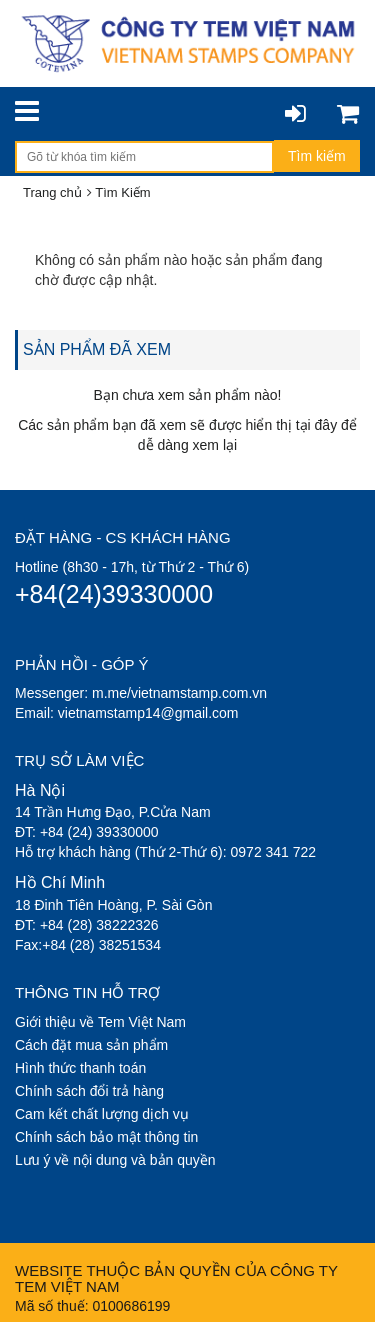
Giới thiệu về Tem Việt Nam (100, 1022)
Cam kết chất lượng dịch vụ (102, 1114)
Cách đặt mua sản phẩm (91, 1045)
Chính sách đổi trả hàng (89, 1091)
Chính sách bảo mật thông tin (106, 1137)
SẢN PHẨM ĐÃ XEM (97, 349)
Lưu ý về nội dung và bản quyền (115, 1160)
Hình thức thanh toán (80, 1068)
